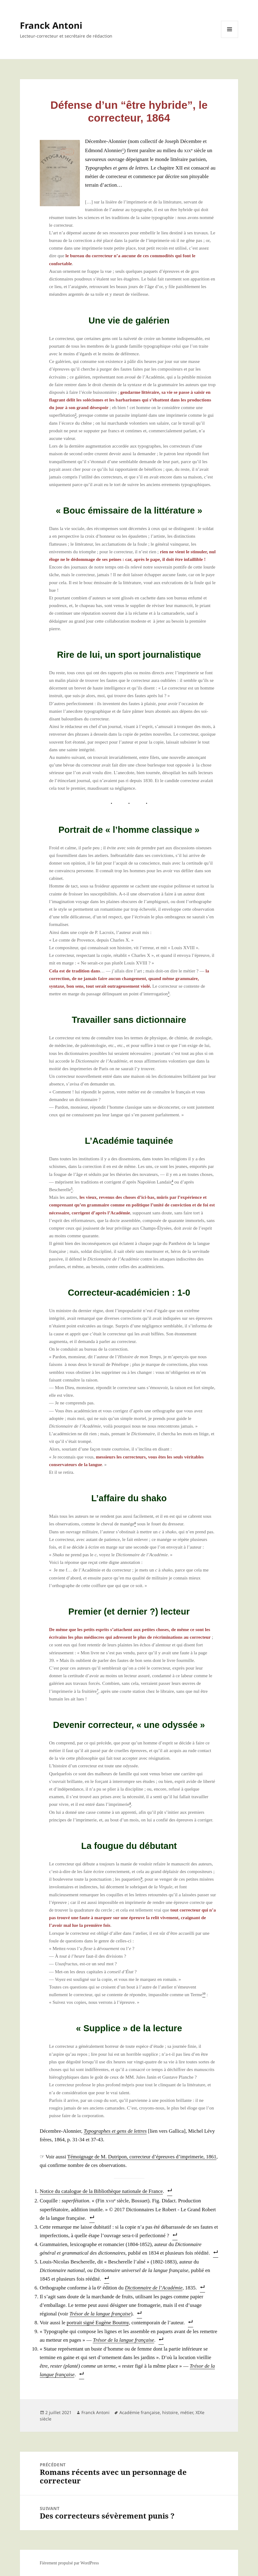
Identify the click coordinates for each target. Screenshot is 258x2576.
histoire (170, 2412)
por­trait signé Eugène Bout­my (98, 2322)
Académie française (139, 2412)
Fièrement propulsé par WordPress (69, 2563)
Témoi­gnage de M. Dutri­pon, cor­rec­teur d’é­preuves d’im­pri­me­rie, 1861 (141, 2157)
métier (186, 2412)
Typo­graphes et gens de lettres (115, 2131)
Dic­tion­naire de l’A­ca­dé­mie (153, 2288)
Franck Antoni (51, 25)
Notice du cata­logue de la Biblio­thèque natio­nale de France (101, 2191)
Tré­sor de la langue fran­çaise (100, 2314)
